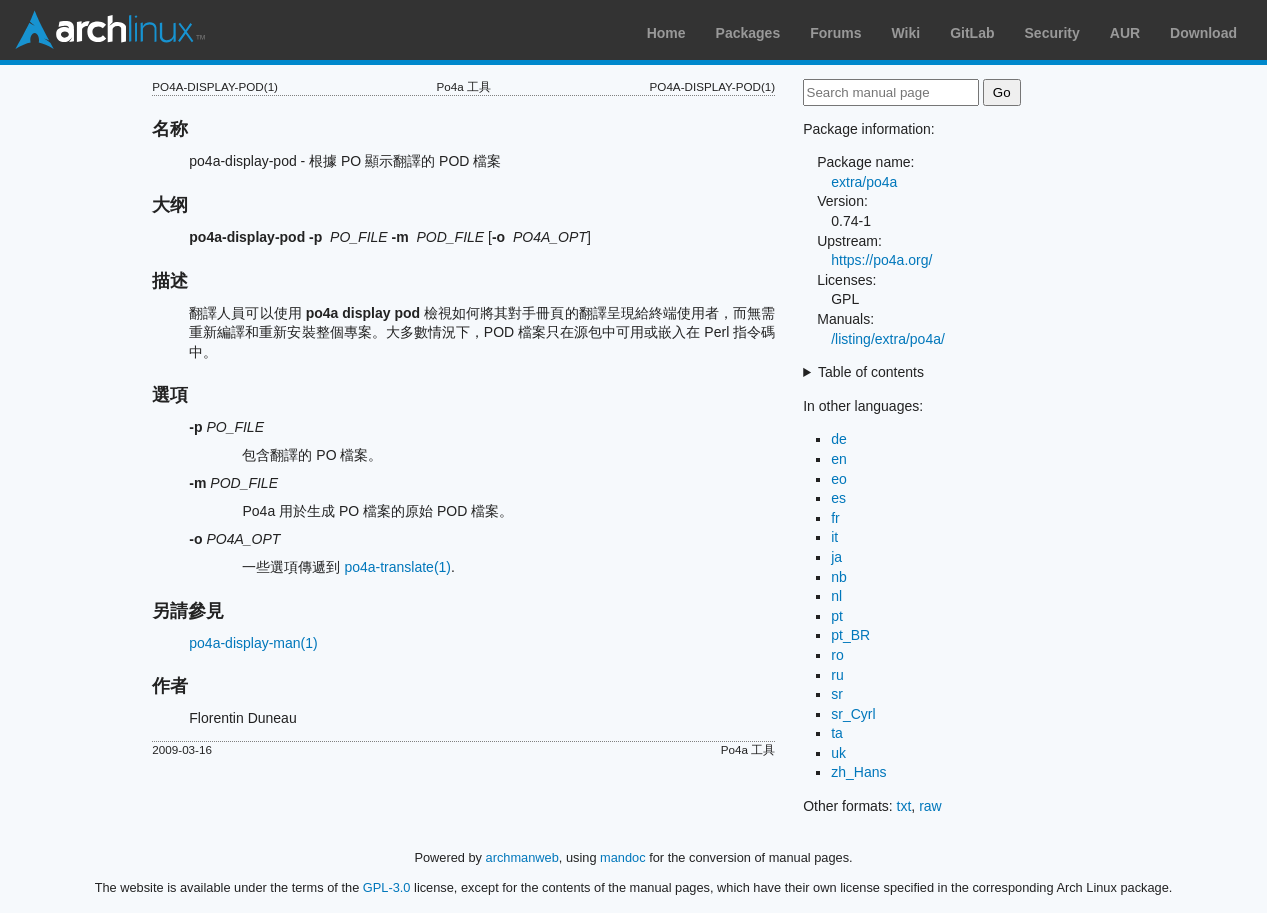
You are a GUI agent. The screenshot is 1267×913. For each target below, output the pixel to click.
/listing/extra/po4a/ (888, 339)
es (838, 498)
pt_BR (850, 635)
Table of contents (871, 372)
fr (835, 518)
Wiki (906, 33)
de (839, 439)
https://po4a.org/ (881, 260)
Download (1203, 33)
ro (837, 655)
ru (837, 675)
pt (837, 616)
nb (839, 577)
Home (666, 33)
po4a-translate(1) (397, 567)
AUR (1125, 33)
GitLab (972, 33)
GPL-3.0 (387, 887)
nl (836, 596)
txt (904, 806)
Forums (835, 33)
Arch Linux (110, 30)
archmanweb (522, 857)
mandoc (623, 857)
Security (1052, 33)
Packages (748, 33)
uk (838, 753)
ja (836, 557)
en (839, 459)
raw (930, 806)
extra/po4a (864, 182)
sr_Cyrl (853, 714)
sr (837, 694)
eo (839, 479)
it (834, 537)
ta (837, 733)
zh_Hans (858, 772)
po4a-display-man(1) (253, 643)
